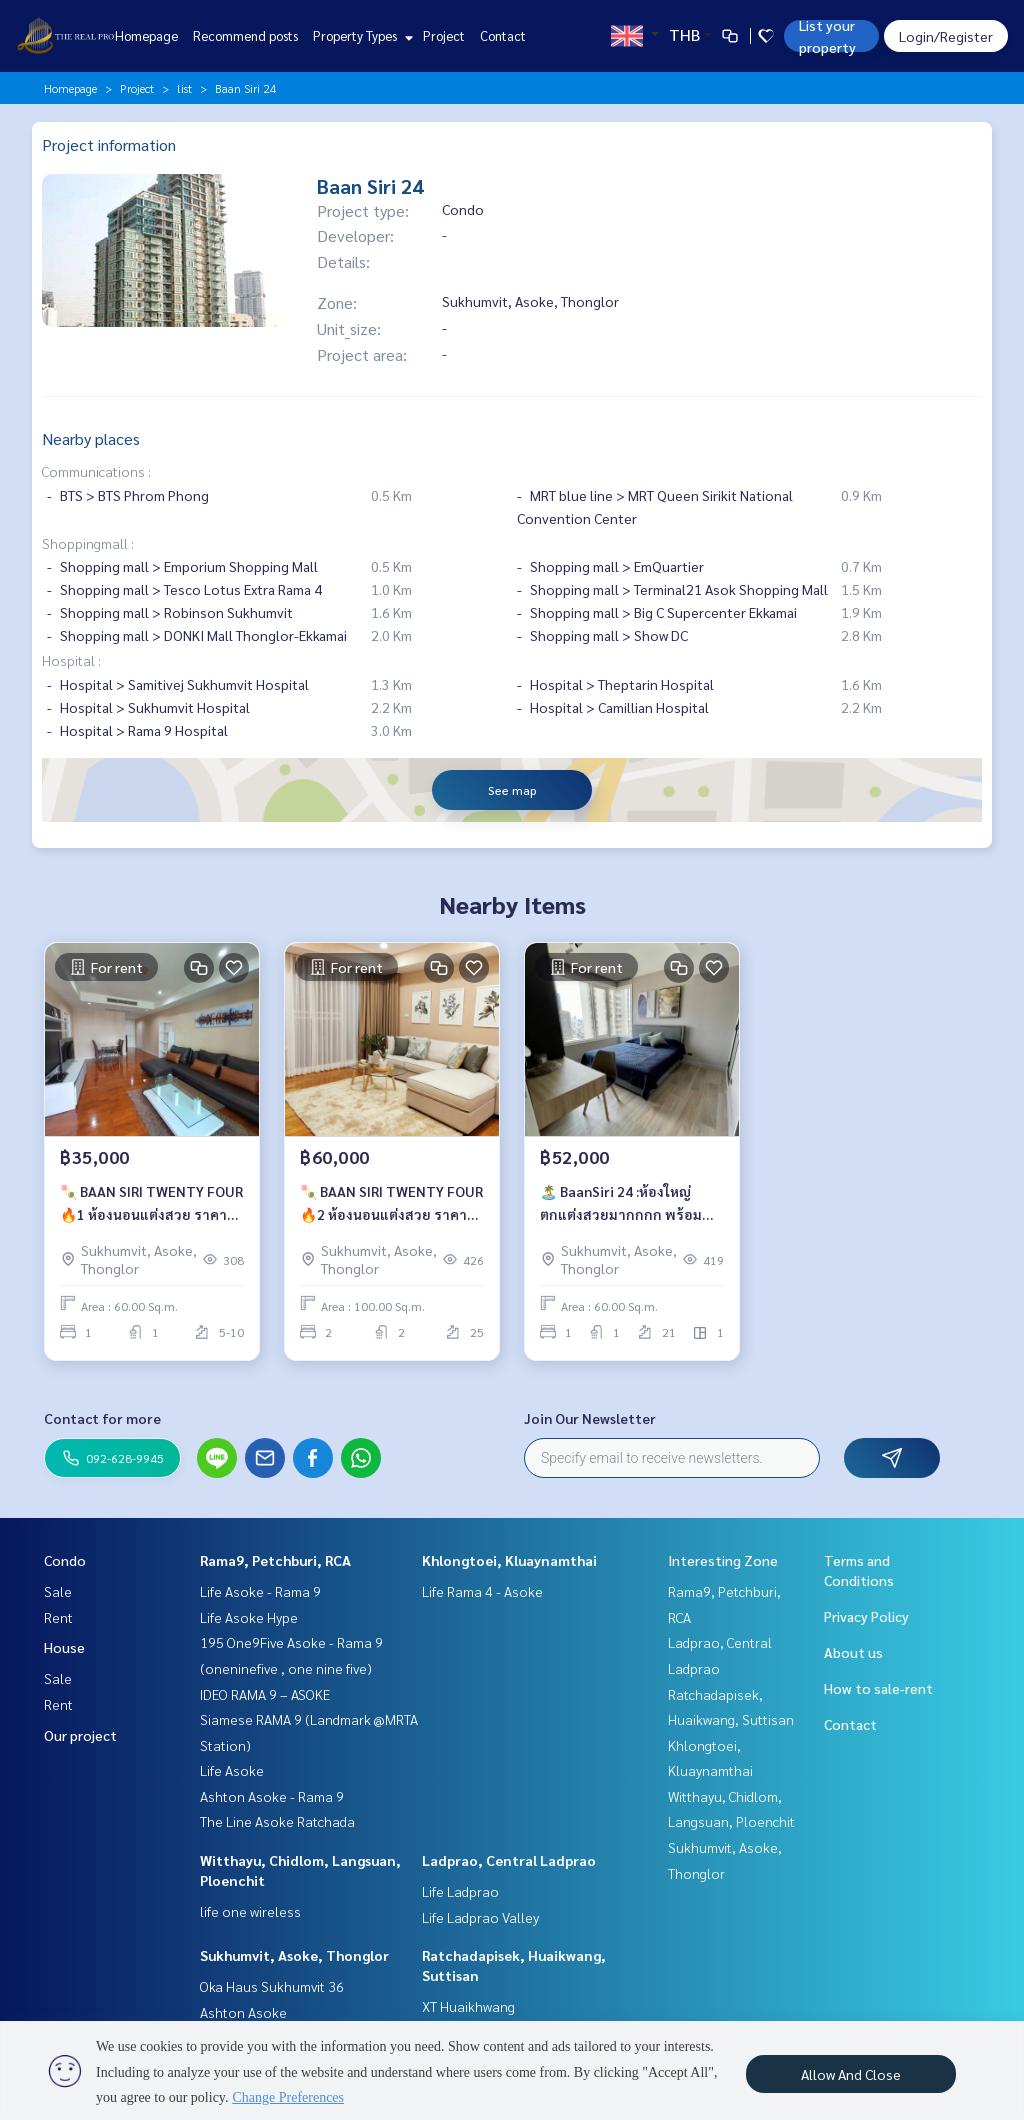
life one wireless (250, 1911)
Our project (80, 1735)
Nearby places (91, 438)
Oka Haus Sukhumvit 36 (272, 1986)
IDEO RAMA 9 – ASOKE (265, 1694)
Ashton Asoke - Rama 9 (272, 1796)
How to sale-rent (878, 1688)
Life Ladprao (460, 1891)
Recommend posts (245, 35)
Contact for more (102, 1418)
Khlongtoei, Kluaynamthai (509, 1560)
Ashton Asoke (243, 2012)
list (184, 88)
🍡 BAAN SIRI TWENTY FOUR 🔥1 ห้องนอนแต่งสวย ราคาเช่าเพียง (151, 1203)
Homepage (146, 35)
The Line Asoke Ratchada (277, 1821)
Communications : (96, 471)
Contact (503, 35)
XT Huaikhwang (468, 2006)
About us (853, 1652)
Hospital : (71, 660)
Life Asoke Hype (249, 1617)
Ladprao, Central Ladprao (509, 1860)
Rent (58, 1617)
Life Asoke (232, 1770)
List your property (827, 36)
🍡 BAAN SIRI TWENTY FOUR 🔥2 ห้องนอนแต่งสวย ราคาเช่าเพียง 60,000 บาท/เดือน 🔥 (391, 1203)
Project (444, 35)
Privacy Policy (866, 1616)
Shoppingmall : (88, 543)
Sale (58, 1591)
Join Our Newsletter (590, 1418)
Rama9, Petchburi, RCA (275, 1560)
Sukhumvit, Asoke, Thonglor (294, 1955)
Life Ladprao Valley (480, 1917)
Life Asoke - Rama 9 (260, 1591)
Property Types (360, 35)
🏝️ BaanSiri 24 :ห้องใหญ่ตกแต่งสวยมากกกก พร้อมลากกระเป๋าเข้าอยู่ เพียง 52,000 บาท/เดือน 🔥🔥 (621, 1203)
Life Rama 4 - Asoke (482, 1591)
